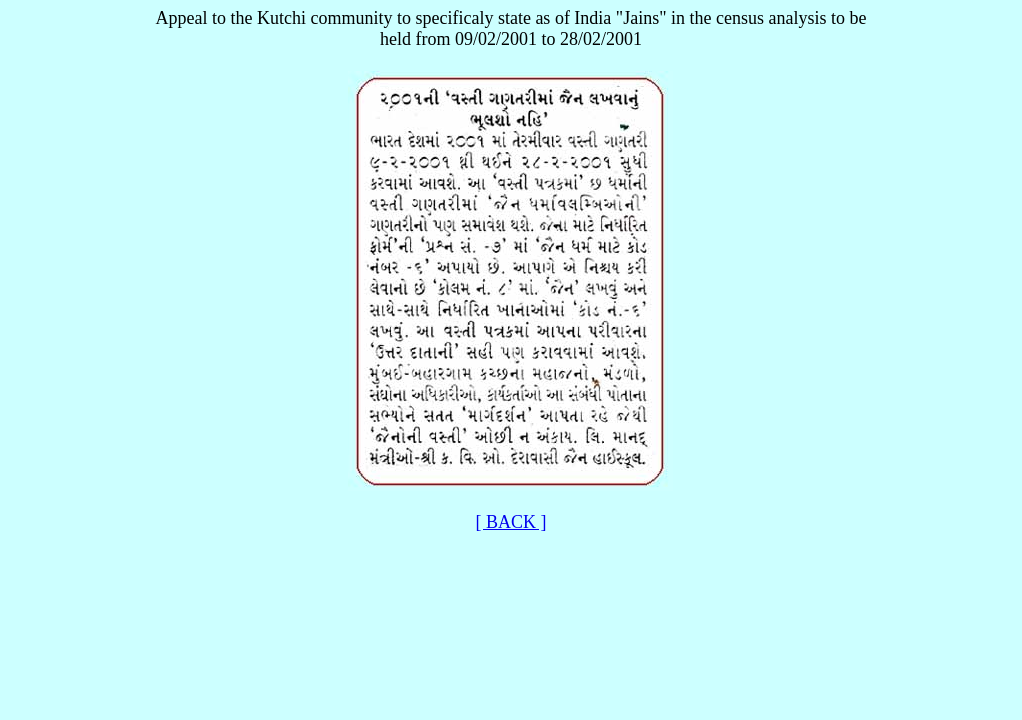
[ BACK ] (511, 522)
